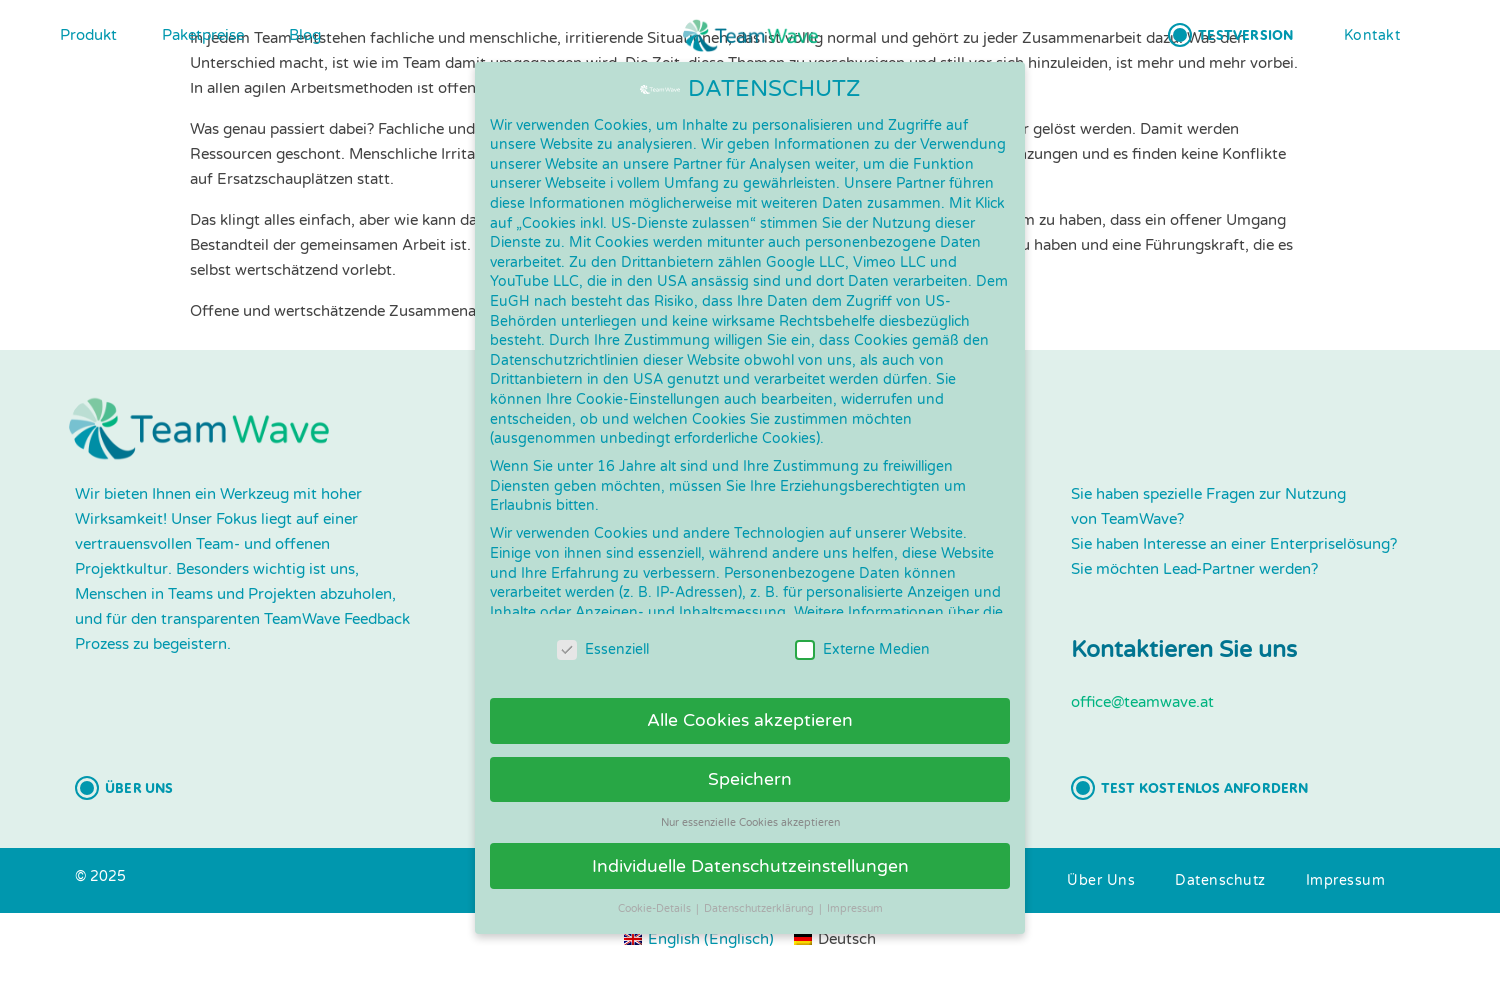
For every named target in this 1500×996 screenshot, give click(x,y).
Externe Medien (862, 628)
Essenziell (603, 628)
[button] (1230, 35)
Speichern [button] (750, 757)
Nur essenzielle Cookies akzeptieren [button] (750, 800)
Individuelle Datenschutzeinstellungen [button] (750, 844)
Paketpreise (203, 35)
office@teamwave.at (1142, 702)
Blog (305, 35)
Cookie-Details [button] (656, 887)
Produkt (88, 35)
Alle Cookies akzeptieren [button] (750, 699)
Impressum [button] (855, 887)
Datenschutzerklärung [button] (760, 887)
